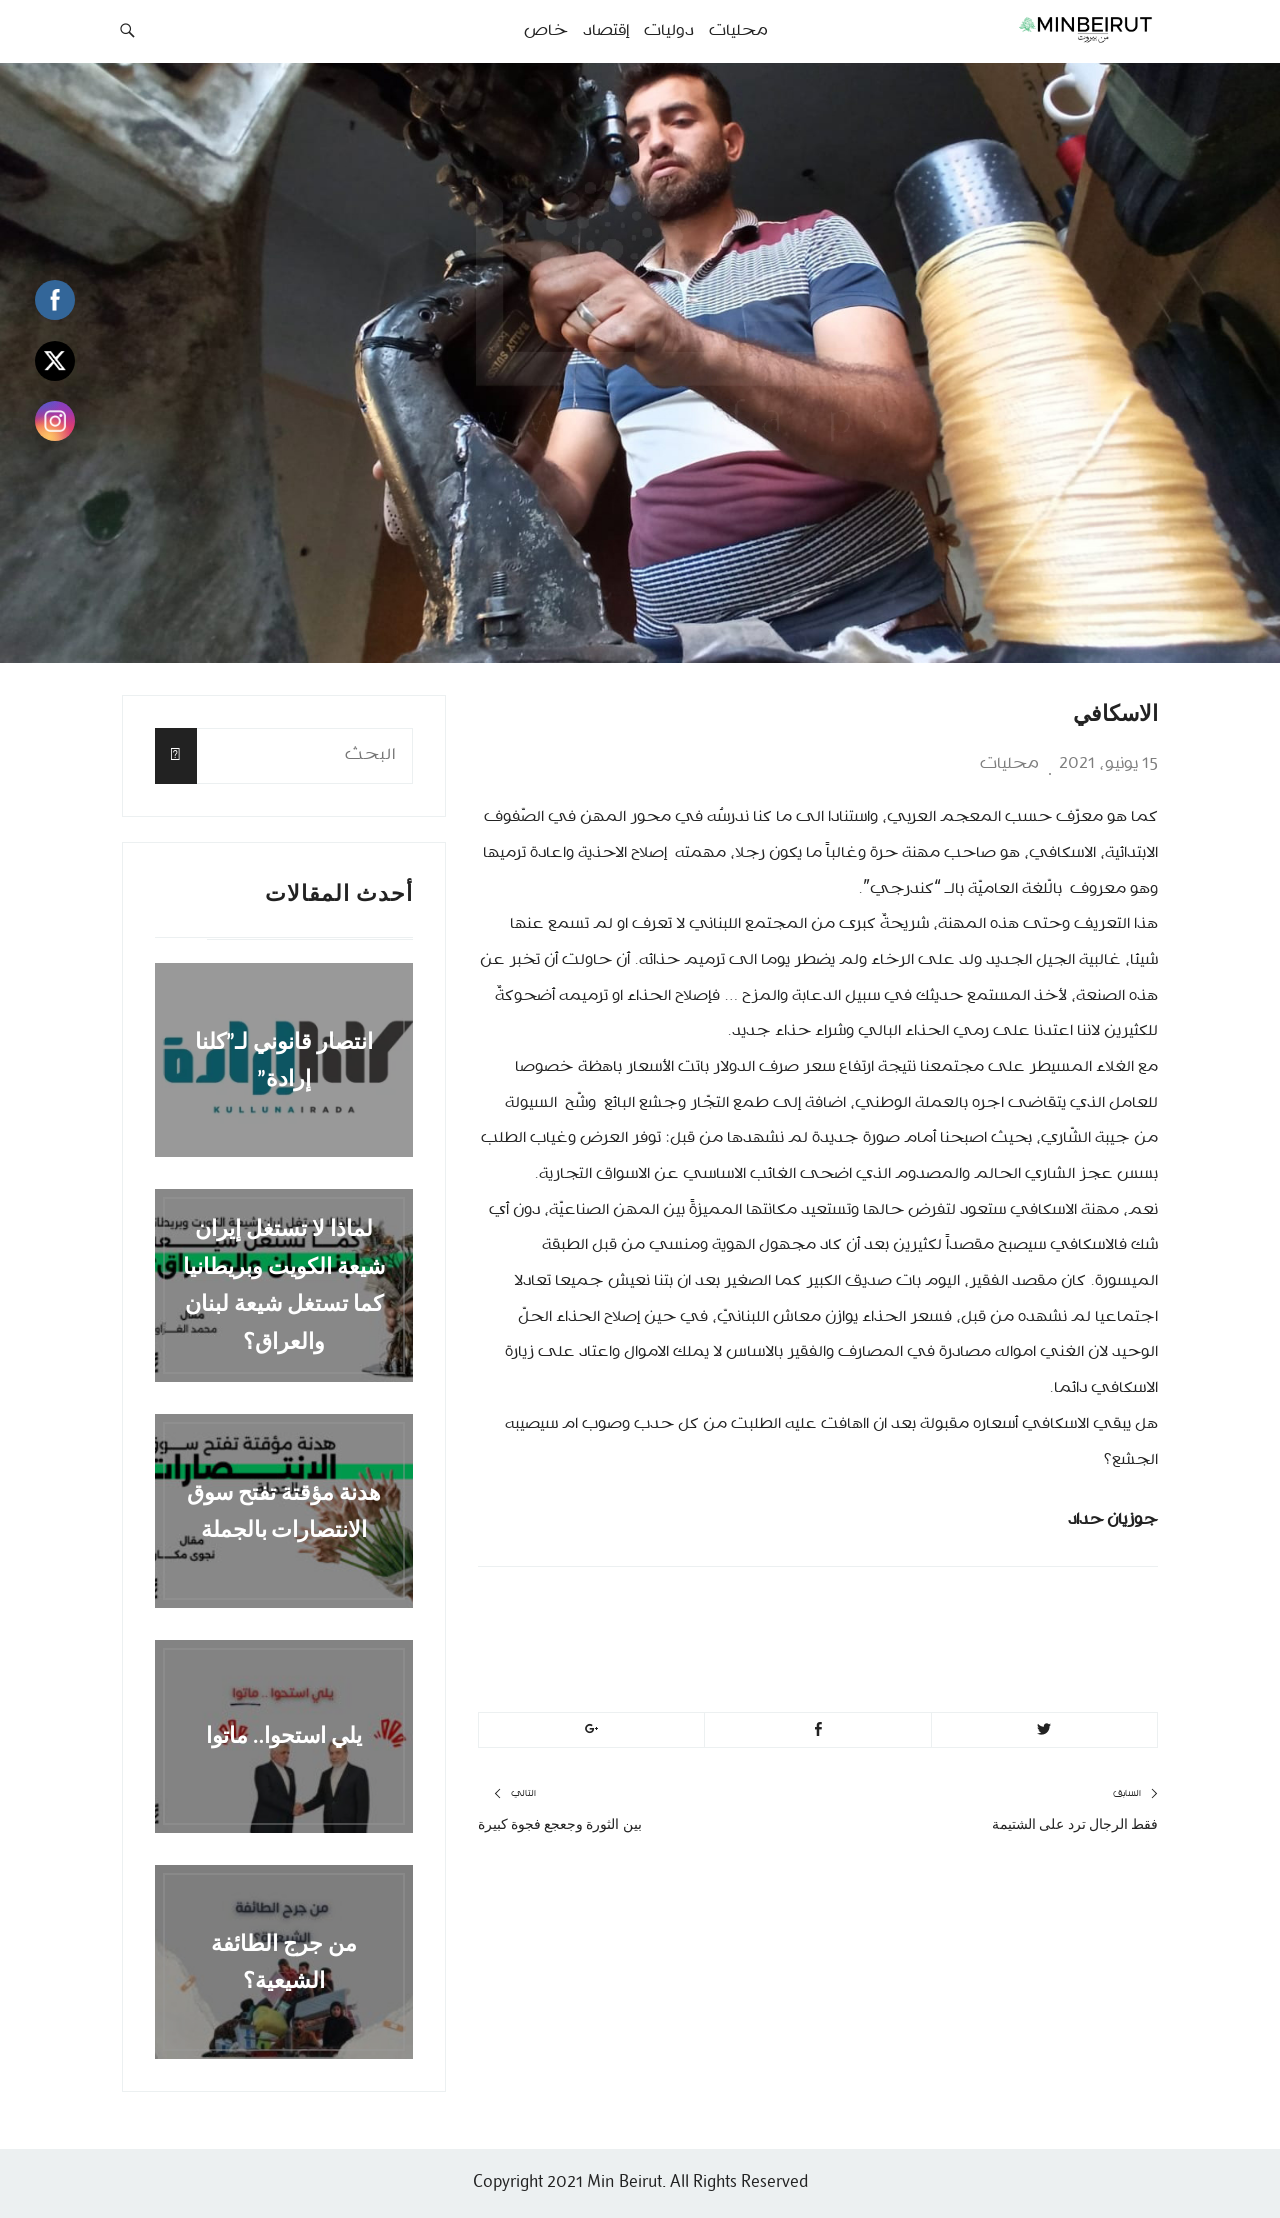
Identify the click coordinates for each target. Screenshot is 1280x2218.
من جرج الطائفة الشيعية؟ (284, 1961)
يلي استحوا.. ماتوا (284, 1736)
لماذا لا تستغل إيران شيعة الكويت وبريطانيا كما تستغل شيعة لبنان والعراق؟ (284, 1285)
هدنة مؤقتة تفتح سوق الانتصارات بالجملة (284, 1510)
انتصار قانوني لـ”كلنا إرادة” (284, 1060)
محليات (1009, 764)
